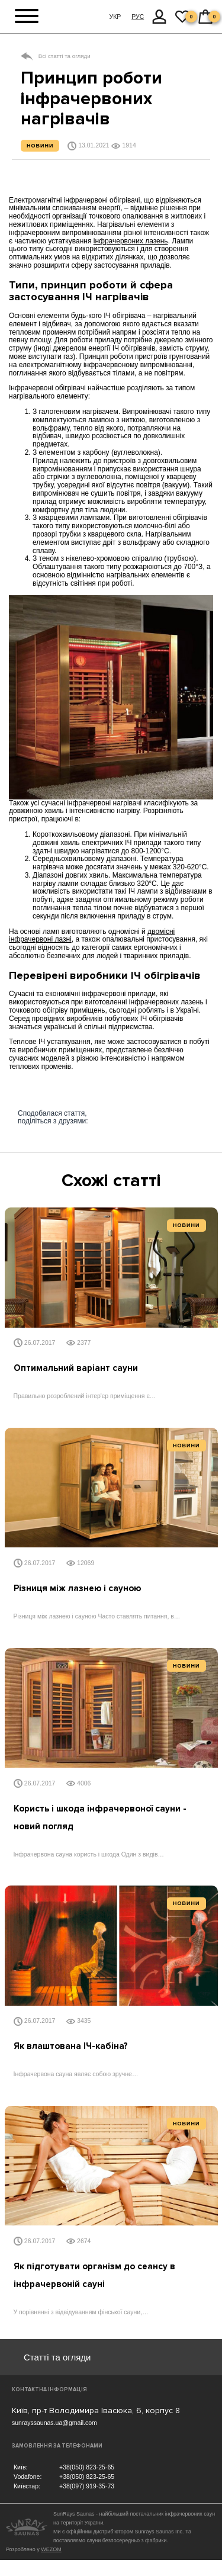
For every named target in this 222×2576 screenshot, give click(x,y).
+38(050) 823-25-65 (86, 2467)
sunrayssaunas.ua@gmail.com (54, 2422)
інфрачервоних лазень (131, 241)
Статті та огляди (57, 2357)
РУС (137, 16)
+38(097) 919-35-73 (86, 2486)
